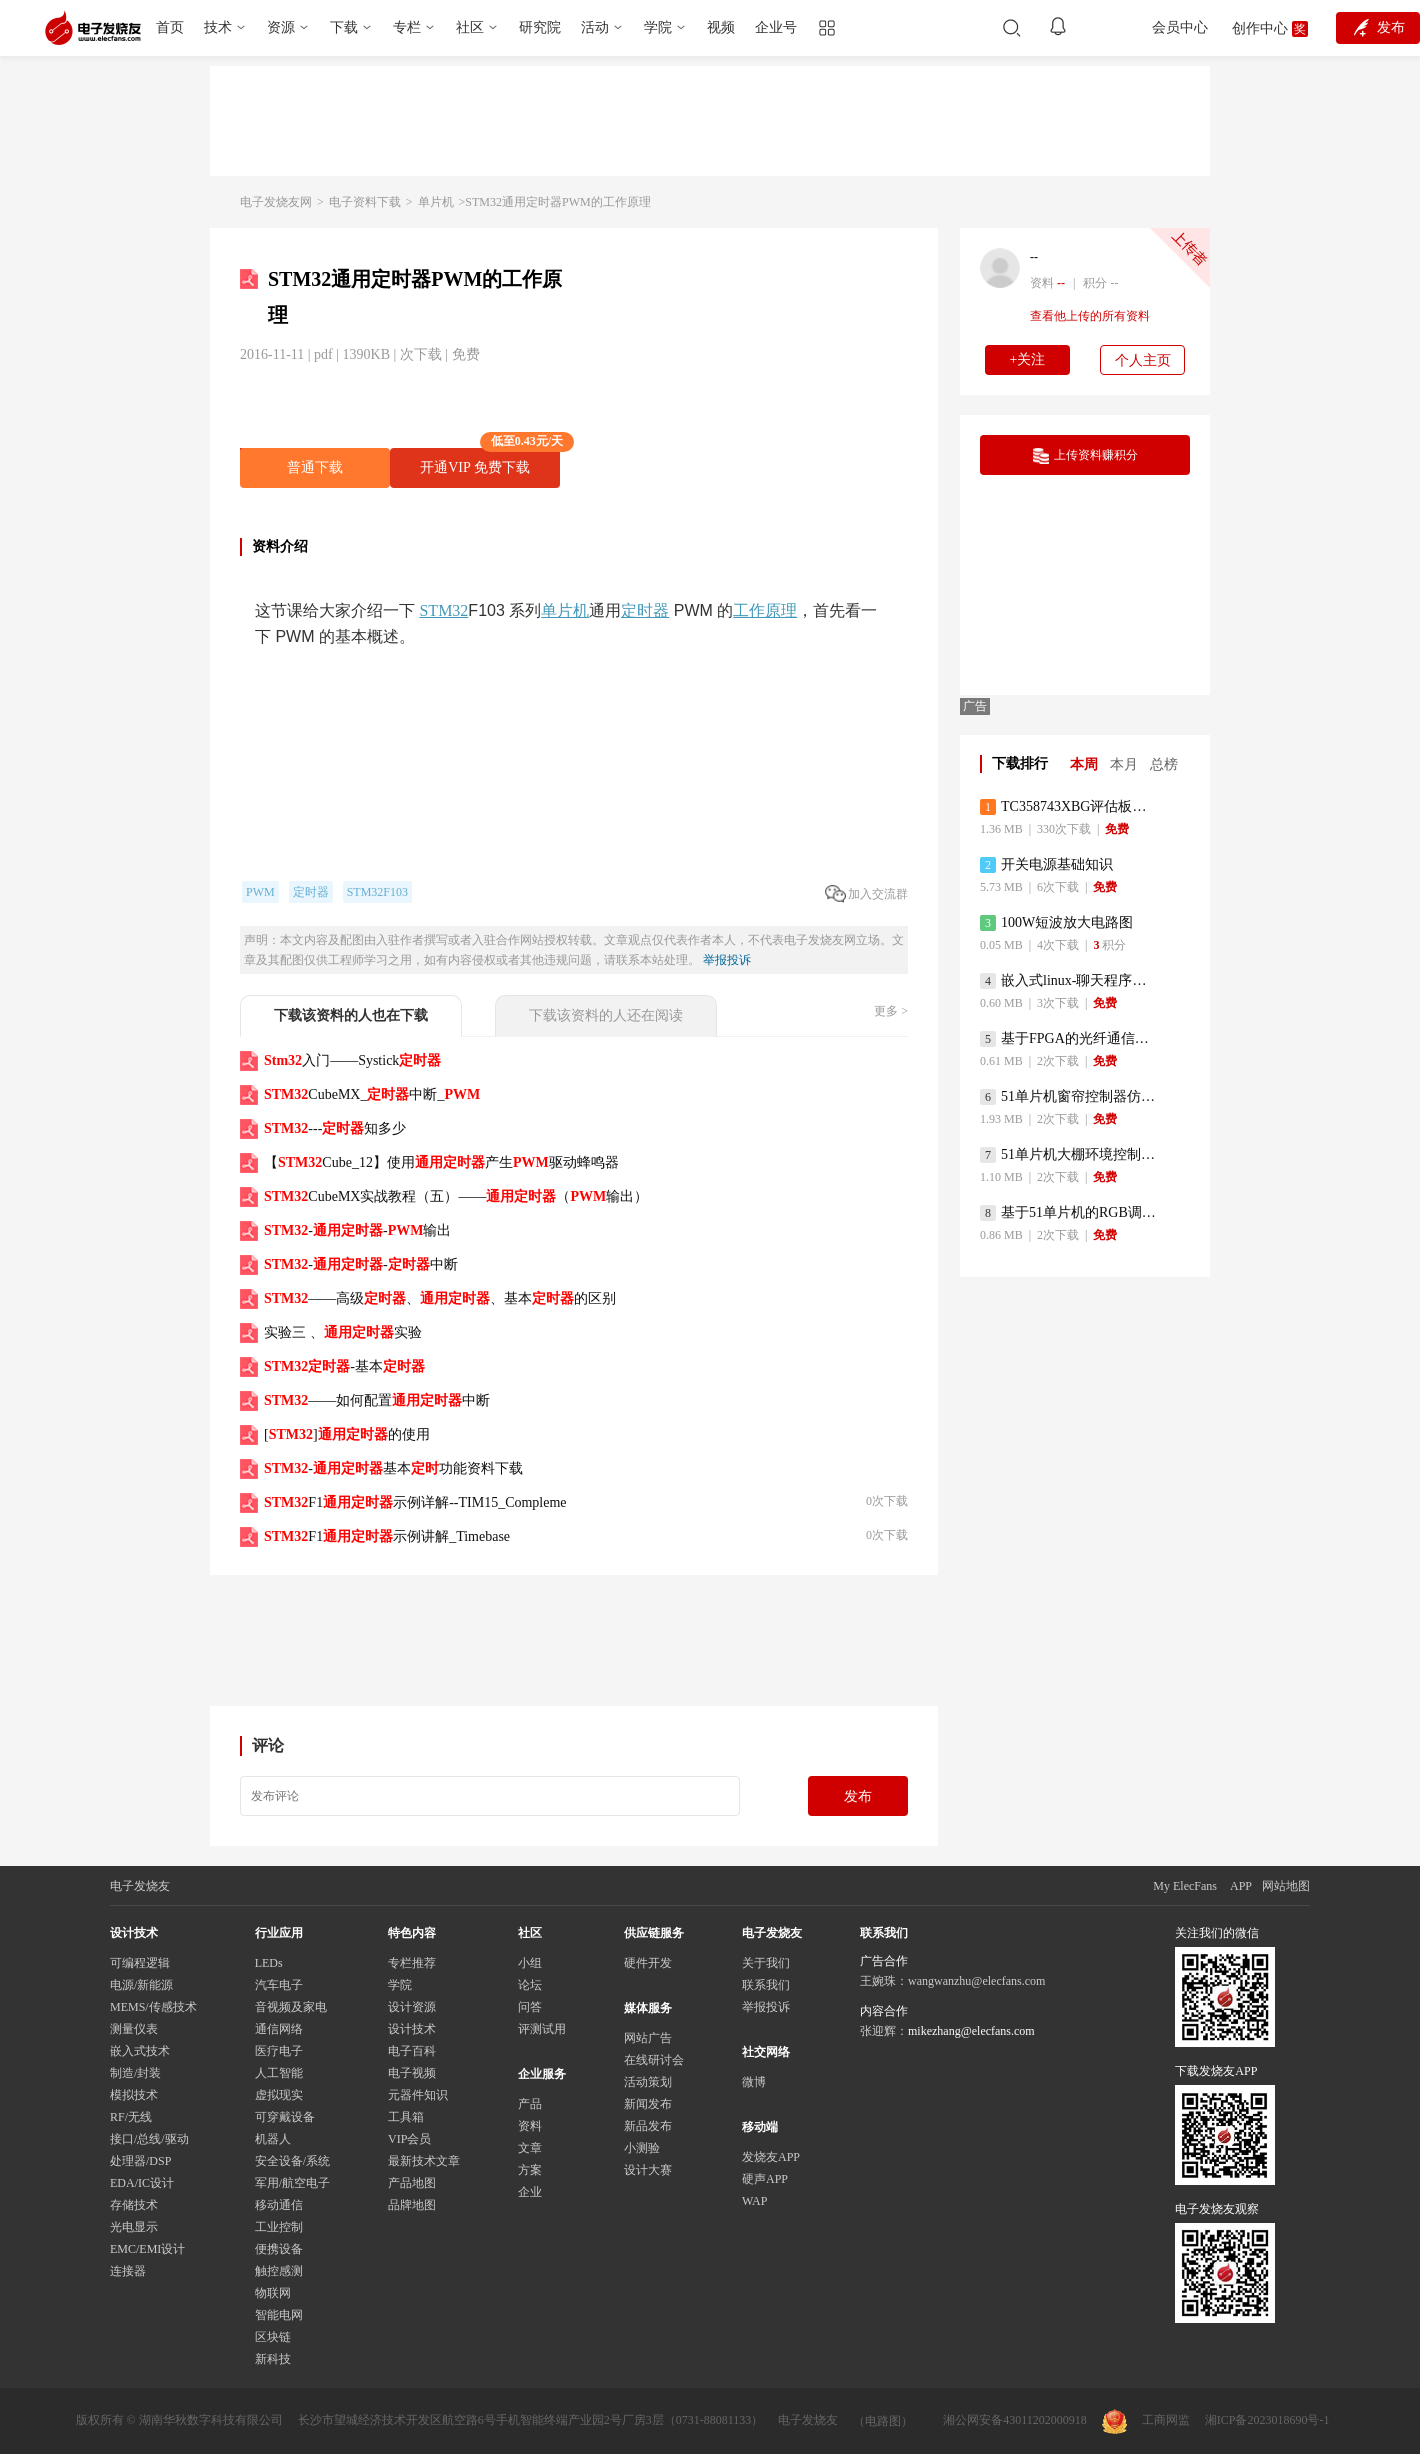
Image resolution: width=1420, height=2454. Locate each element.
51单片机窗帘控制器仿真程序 (1069, 1097)
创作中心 (1260, 28)
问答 (530, 2007)
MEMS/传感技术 (153, 2007)
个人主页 (1143, 360)
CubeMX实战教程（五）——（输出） (456, 1196)
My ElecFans (1185, 1886)
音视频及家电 (291, 2007)
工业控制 (279, 2227)
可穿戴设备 (285, 2117)
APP (1241, 1886)
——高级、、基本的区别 (440, 1298)
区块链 (273, 2337)
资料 (530, 2126)
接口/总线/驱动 (149, 2139)
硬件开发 (648, 1963)
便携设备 (279, 2249)
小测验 (642, 2148)
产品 (530, 2104)
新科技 (273, 2359)
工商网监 (1146, 2421)
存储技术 (134, 2205)
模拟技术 (134, 2095)
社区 (470, 27)
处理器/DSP (140, 2161)
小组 (530, 1963)
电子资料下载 (365, 202)
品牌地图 (412, 2205)
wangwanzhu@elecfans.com (976, 1981)
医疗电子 (279, 2051)
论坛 (530, 1985)
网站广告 (648, 2038)
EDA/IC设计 (142, 2183)
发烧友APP (771, 2157)
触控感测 (279, 2271)
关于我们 (766, 1963)
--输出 (357, 1230)
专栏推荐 (412, 1963)
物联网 (273, 2293)
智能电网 (279, 2315)
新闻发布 (648, 2104)
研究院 (540, 27)
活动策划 (648, 2082)
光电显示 (134, 2227)
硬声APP (765, 2179)
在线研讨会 (654, 2060)
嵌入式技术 (140, 2051)
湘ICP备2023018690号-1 (1267, 2420)
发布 (858, 1796)
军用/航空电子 (292, 2183)
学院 (658, 27)
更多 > (891, 1011)
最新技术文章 (424, 2161)
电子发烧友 (808, 2420)
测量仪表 (134, 2029)
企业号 (776, 27)
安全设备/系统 (292, 2161)
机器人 (273, 2139)
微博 (754, 2082)
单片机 (436, 202)
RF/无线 (131, 2117)
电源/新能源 (141, 1985)
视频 (721, 27)
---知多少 (335, 1128)
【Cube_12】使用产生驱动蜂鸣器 (441, 1162)
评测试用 (542, 2029)
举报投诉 (727, 960)
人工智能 (279, 2073)
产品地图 (412, 2183)
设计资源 (412, 2007)
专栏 (407, 27)
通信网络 (279, 2029)
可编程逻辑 (140, 1963)
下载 (344, 27)
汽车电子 (279, 1985)
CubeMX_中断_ (372, 1094)
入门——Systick (352, 1060)
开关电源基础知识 (1046, 865)
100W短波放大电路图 (1056, 923)
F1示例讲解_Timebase (387, 1536)
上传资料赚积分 (1085, 456)
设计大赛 (648, 2170)
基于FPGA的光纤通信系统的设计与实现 (1069, 1039)
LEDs (269, 1963)
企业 (530, 2192)
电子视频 (412, 2073)
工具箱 (406, 2117)
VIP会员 (409, 2139)
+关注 (1028, 359)
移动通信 (279, 2205)
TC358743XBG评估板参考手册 (1069, 807)
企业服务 (542, 2074)
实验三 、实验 (343, 1332)
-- (1034, 257)
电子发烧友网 (276, 202)
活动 (595, 27)
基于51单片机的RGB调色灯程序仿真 (1069, 1213)
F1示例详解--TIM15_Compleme (415, 1502)
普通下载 (315, 467)
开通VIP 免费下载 (490, 461)
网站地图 (1286, 1886)
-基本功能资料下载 (393, 1468)
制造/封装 (135, 2073)
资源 (281, 27)
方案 (530, 2170)
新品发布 (648, 2126)
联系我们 (766, 1985)
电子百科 (412, 2051)
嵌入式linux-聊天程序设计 (1069, 981)
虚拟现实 (279, 2095)
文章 (530, 2148)
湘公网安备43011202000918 (1015, 2420)
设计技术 (412, 2029)
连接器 (128, 2271)
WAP (754, 2201)
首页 (170, 27)
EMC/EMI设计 (147, 2249)
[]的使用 (347, 1434)
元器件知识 (418, 2095)
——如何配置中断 (377, 1400)
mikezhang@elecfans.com (971, 2031)
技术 (218, 27)
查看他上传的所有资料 (1090, 316)
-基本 (344, 1366)
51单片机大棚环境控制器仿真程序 (1069, 1155)
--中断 (361, 1264)
